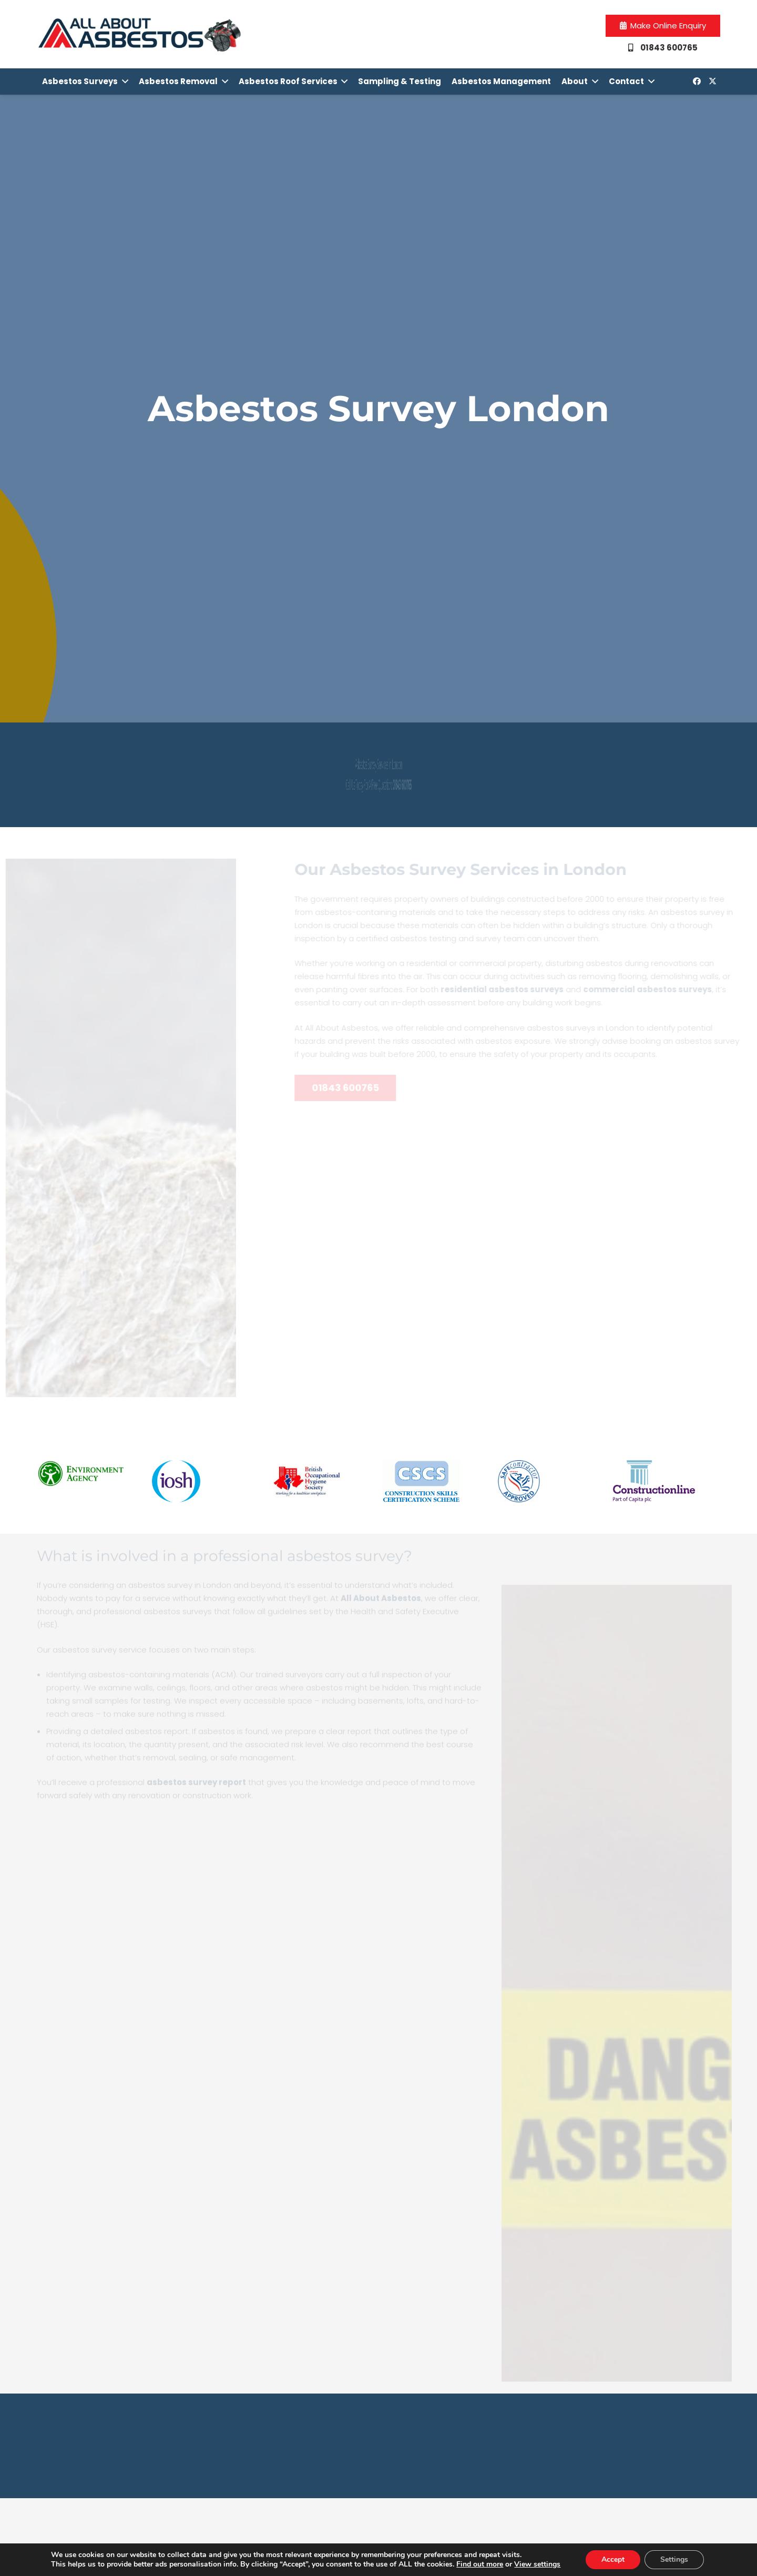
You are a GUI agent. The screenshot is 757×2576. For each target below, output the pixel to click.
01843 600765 (509, 784)
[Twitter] (712, 81)
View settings (537, 2564)
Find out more (479, 2564)
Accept (613, 2559)
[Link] (140, 34)
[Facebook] (696, 81)
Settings (674, 2559)
